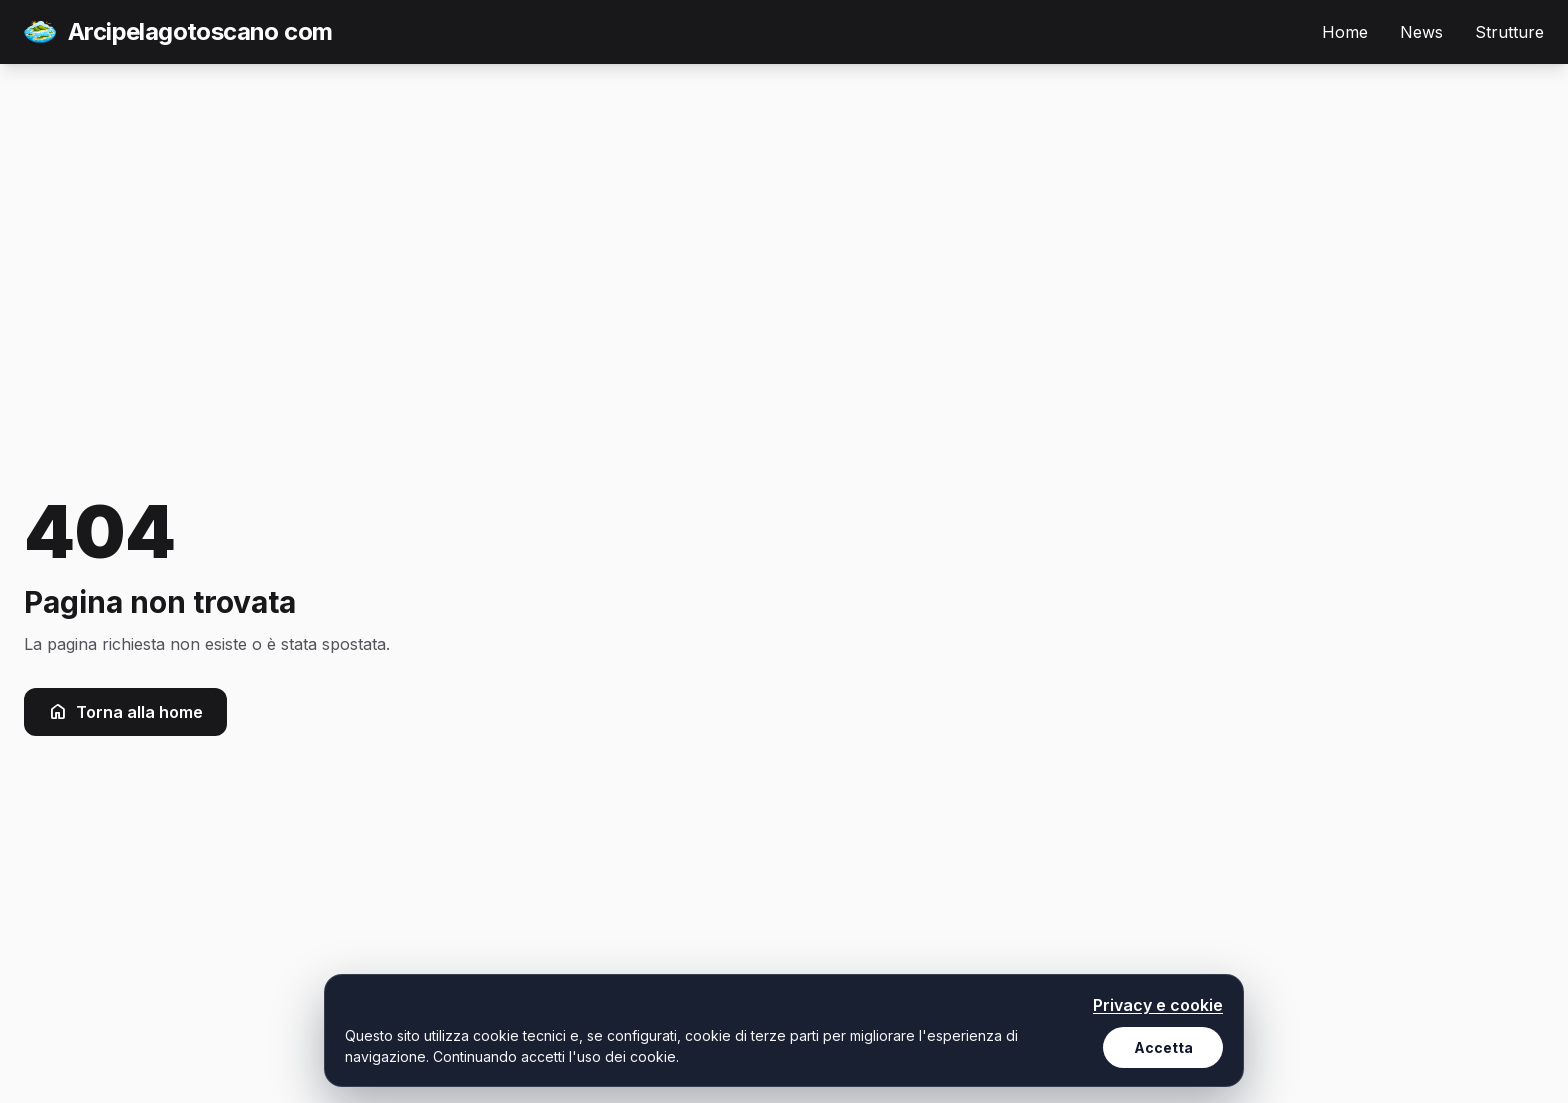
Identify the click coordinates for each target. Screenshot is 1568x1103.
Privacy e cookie (1158, 1005)
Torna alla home (125, 712)
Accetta (1163, 1047)
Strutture (1509, 32)
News (1421, 32)
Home (1345, 32)
